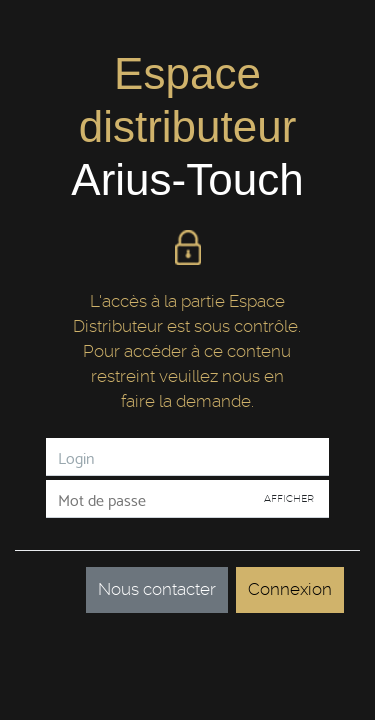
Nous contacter (157, 589)
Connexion (290, 589)
